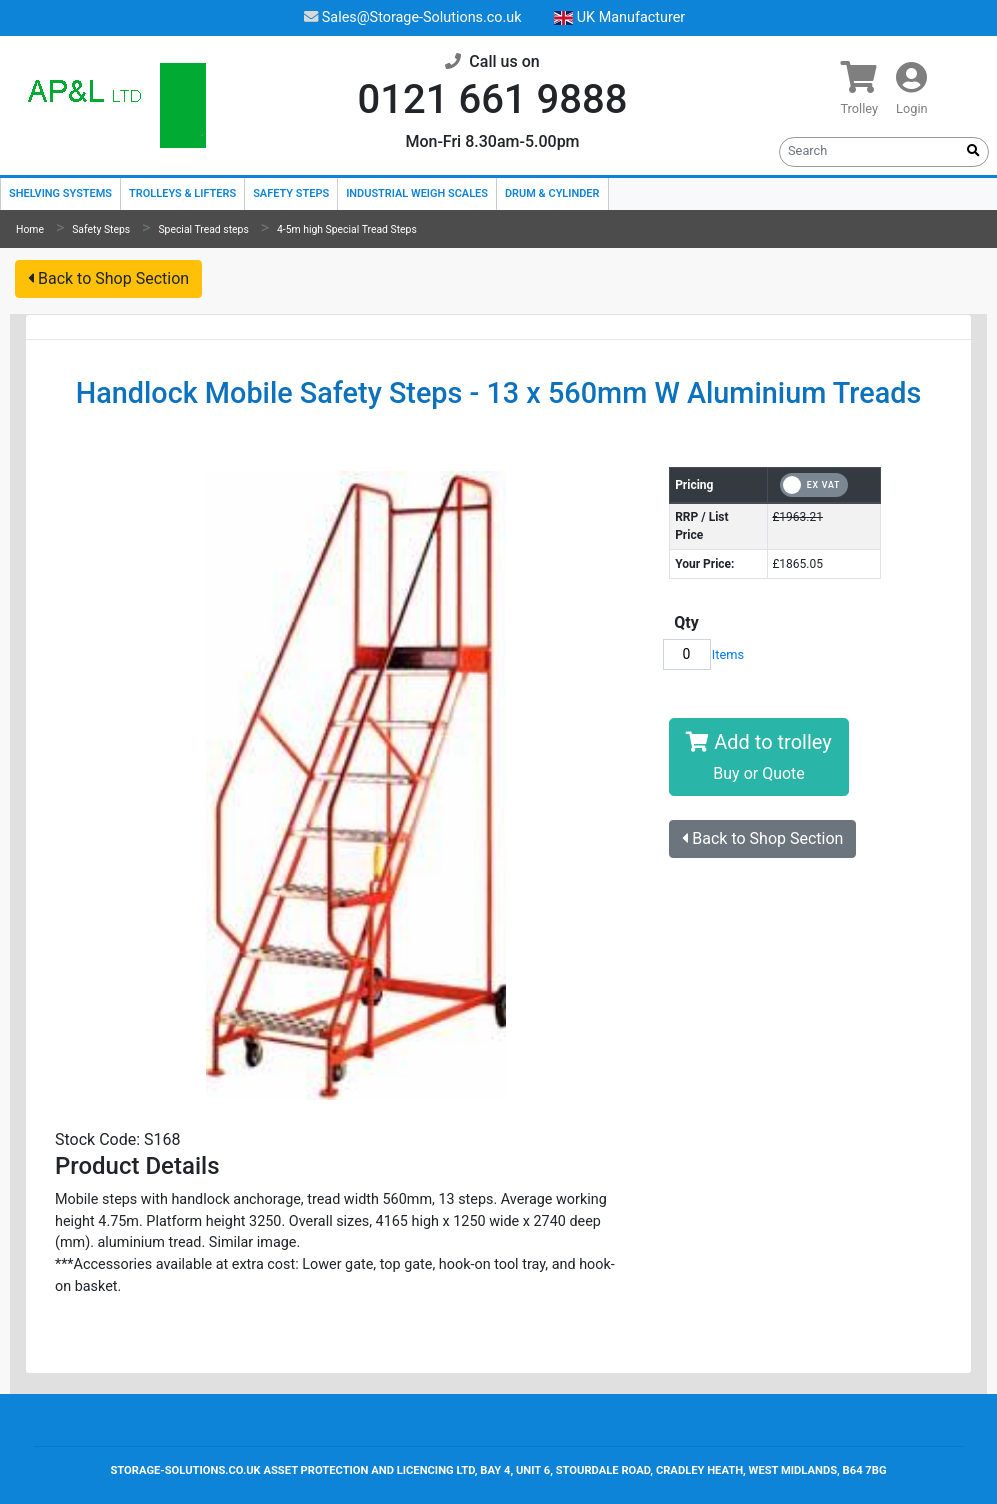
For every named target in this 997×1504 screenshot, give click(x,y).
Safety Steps (291, 193)
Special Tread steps (203, 229)
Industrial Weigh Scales (417, 193)
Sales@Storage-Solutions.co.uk (413, 17)
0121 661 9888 (493, 99)
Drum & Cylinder (552, 193)
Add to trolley (758, 756)
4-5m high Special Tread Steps (347, 229)
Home (30, 229)
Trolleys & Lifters (182, 193)
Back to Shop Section (108, 278)
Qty (686, 622)
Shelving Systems (60, 193)
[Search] (869, 150)
